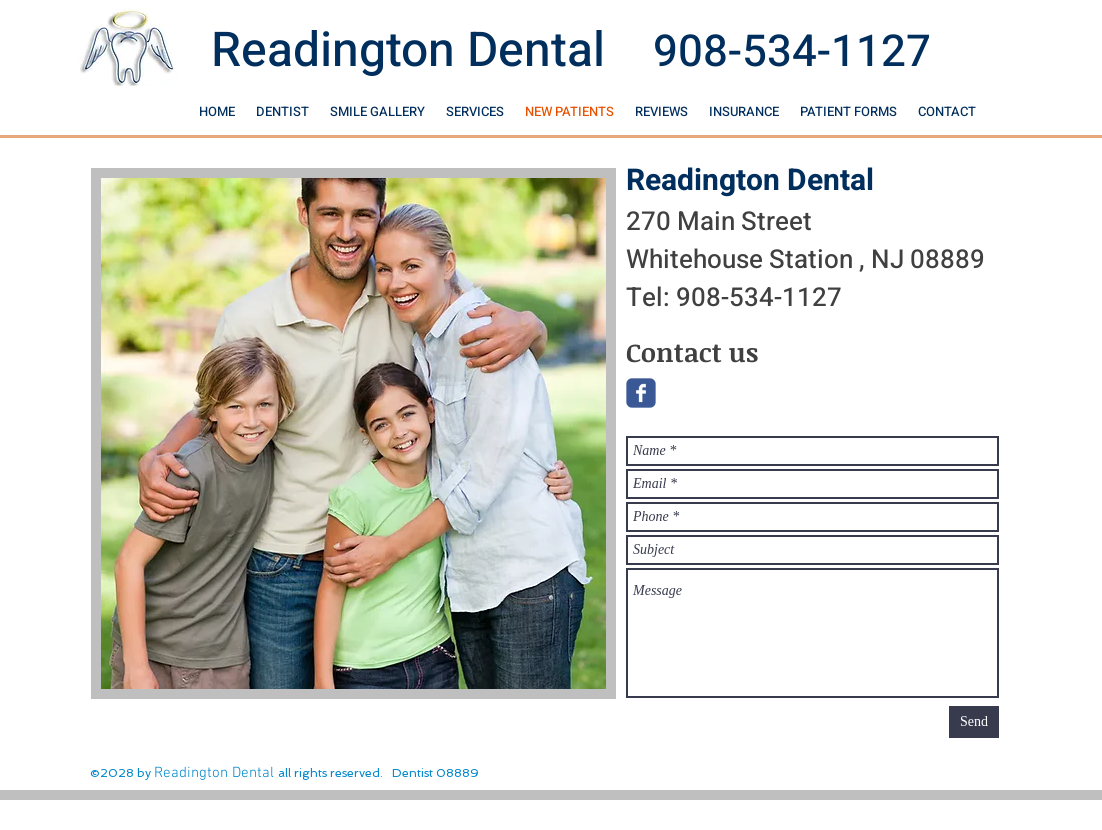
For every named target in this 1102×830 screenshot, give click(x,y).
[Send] (974, 722)
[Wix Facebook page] (641, 393)
